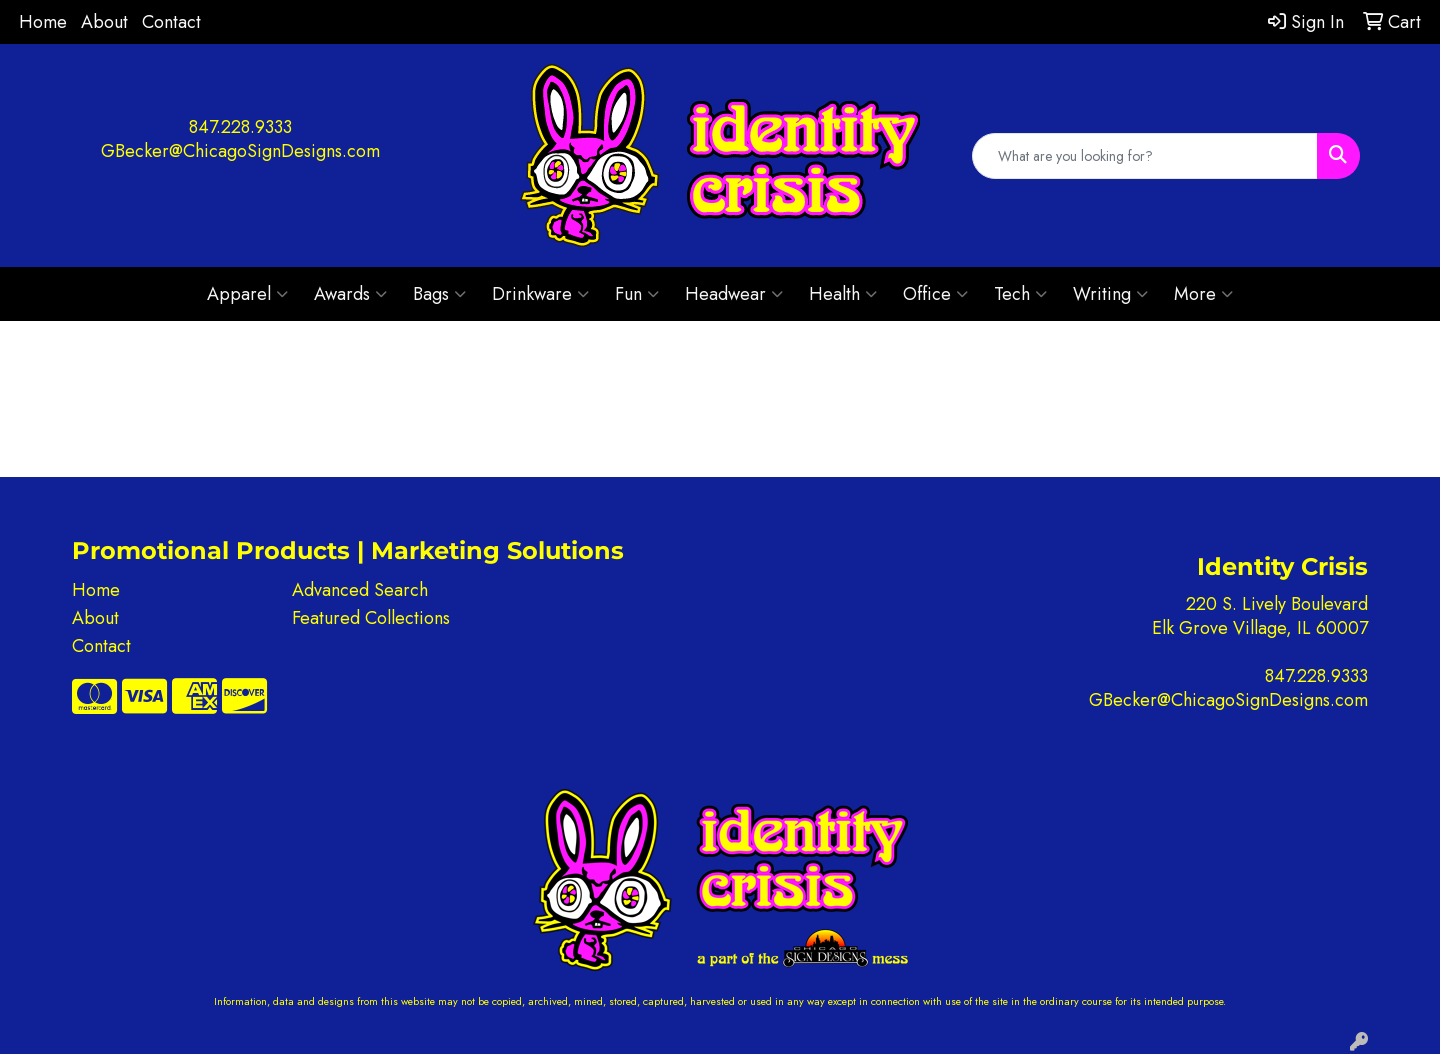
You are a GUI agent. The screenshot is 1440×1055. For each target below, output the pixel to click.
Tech (1020, 294)
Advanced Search (360, 590)
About (104, 22)
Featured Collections (371, 618)
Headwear (734, 294)
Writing (1110, 294)
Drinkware (540, 294)
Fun (637, 294)
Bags (439, 294)
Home (43, 22)
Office (935, 294)
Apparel (247, 294)
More (1203, 294)
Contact (171, 22)
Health (843, 294)
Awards (350, 294)
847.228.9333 (240, 127)
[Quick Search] (1145, 156)
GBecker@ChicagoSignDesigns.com (240, 151)
